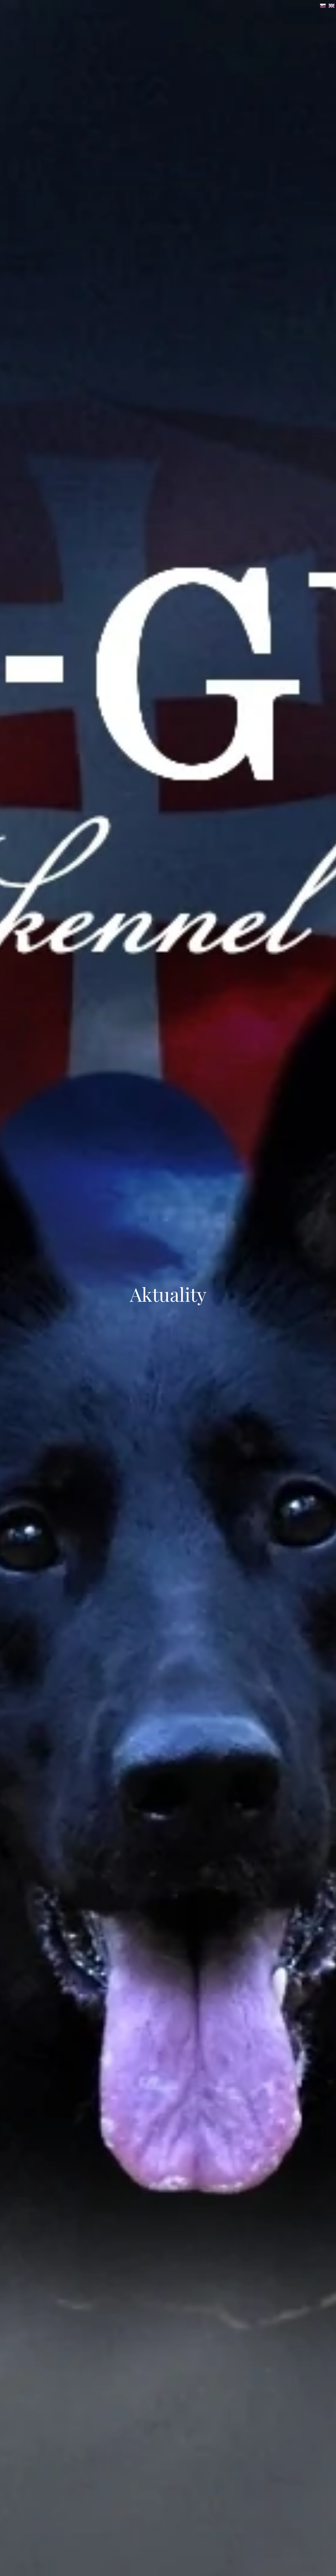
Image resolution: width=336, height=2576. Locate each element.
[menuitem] (223, 17)
